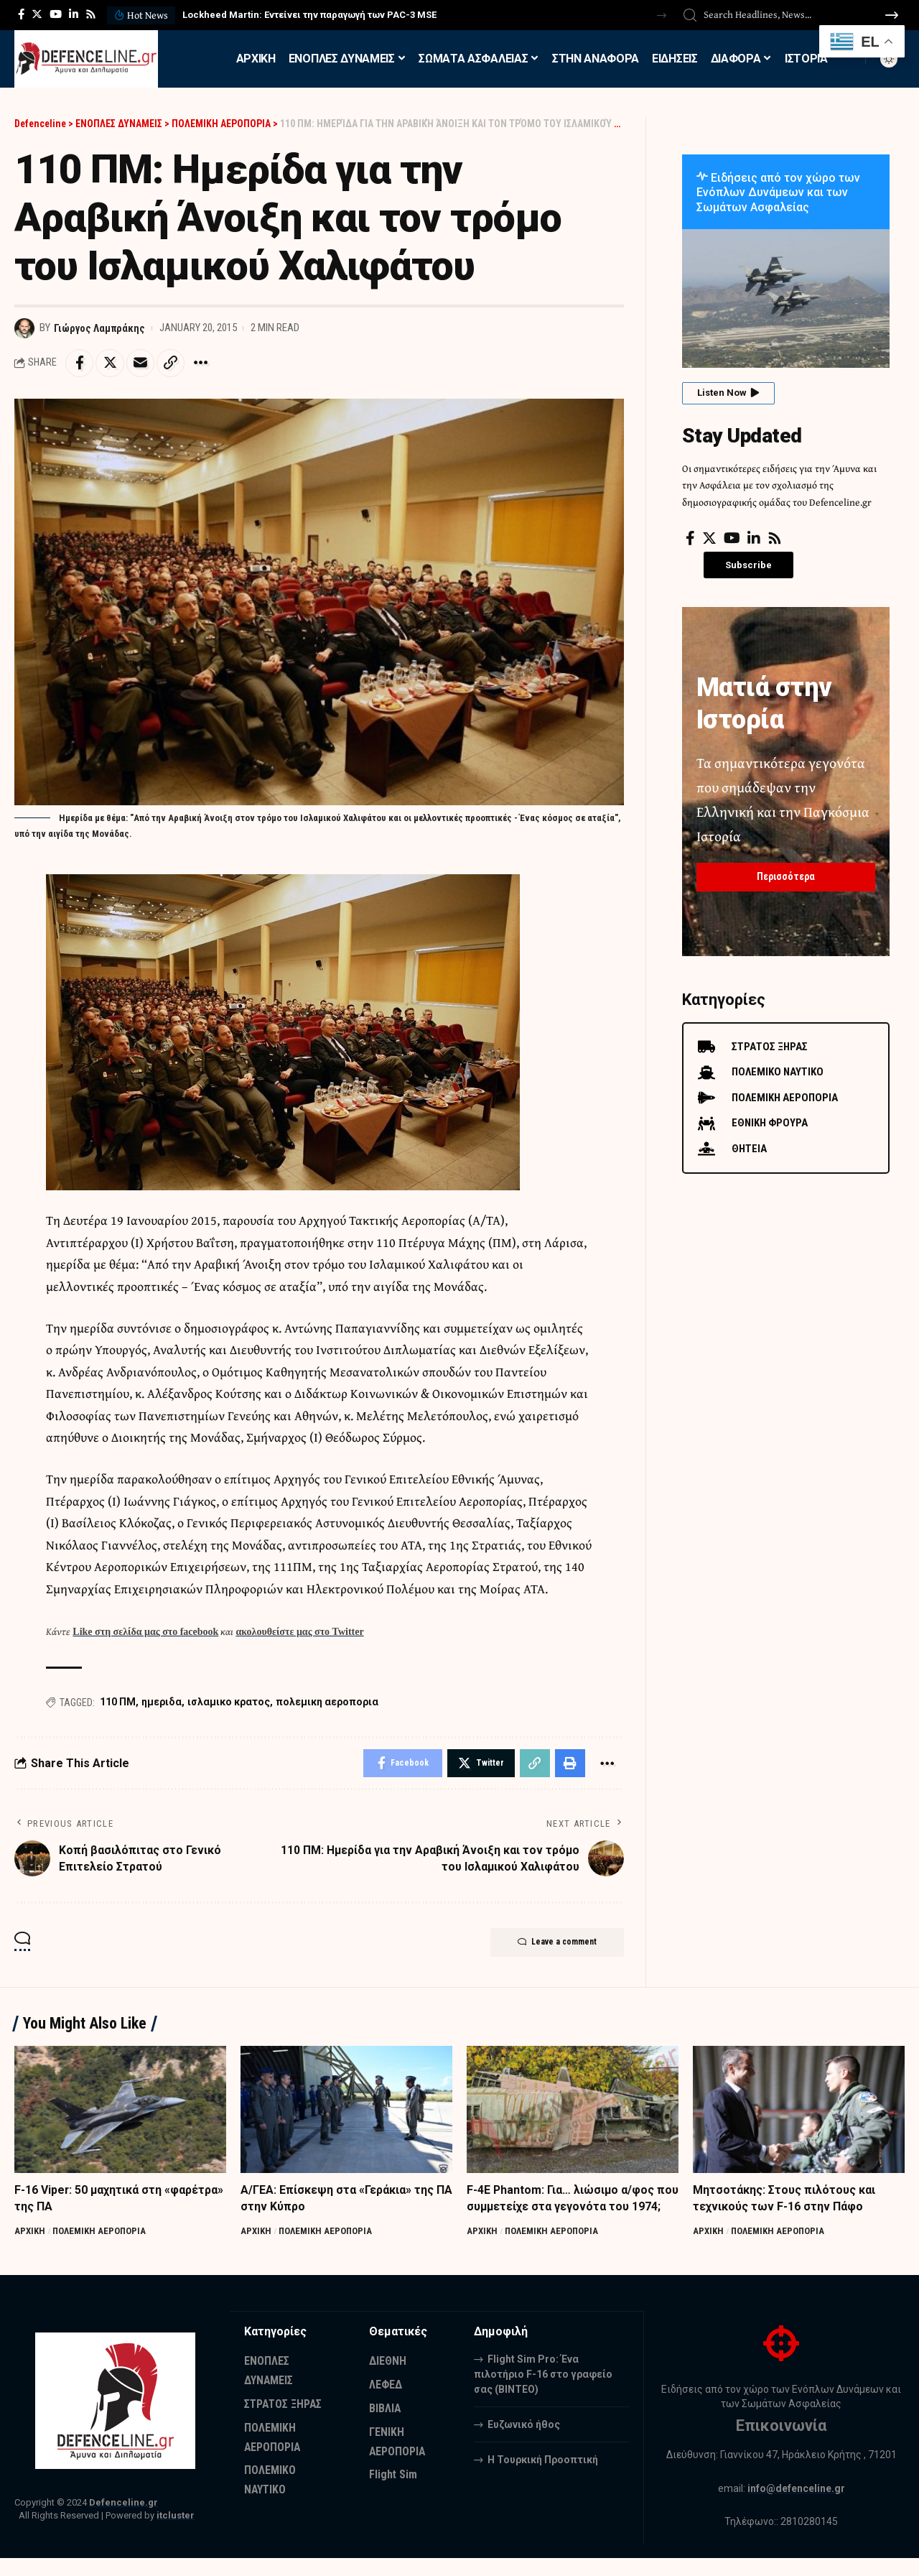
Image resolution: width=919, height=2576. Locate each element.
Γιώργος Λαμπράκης (100, 327)
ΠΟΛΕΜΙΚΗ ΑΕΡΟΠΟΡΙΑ (99, 2232)
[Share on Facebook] (79, 363)
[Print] (570, 1764)
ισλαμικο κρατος (228, 1702)
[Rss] (91, 14)
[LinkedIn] (73, 14)
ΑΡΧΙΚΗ (29, 2232)
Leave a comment (555, 1943)
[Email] (141, 363)
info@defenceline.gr (796, 2505)
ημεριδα (161, 1702)
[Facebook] (21, 14)
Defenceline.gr (123, 2520)
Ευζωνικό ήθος (524, 2441)
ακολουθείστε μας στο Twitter (299, 1631)
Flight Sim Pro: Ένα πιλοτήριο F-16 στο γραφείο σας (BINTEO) (543, 2391)
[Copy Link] (172, 363)
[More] (203, 363)
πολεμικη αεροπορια (327, 1702)
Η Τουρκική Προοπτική (543, 2477)
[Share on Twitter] (110, 363)
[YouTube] (55, 14)
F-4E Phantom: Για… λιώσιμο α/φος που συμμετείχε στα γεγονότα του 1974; (561, 2207)
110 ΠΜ (118, 1702)
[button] (661, 15)
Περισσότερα (786, 875)
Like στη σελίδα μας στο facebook (145, 1631)
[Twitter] (37, 14)
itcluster (176, 2533)
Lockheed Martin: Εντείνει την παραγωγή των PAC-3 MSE (309, 14)
